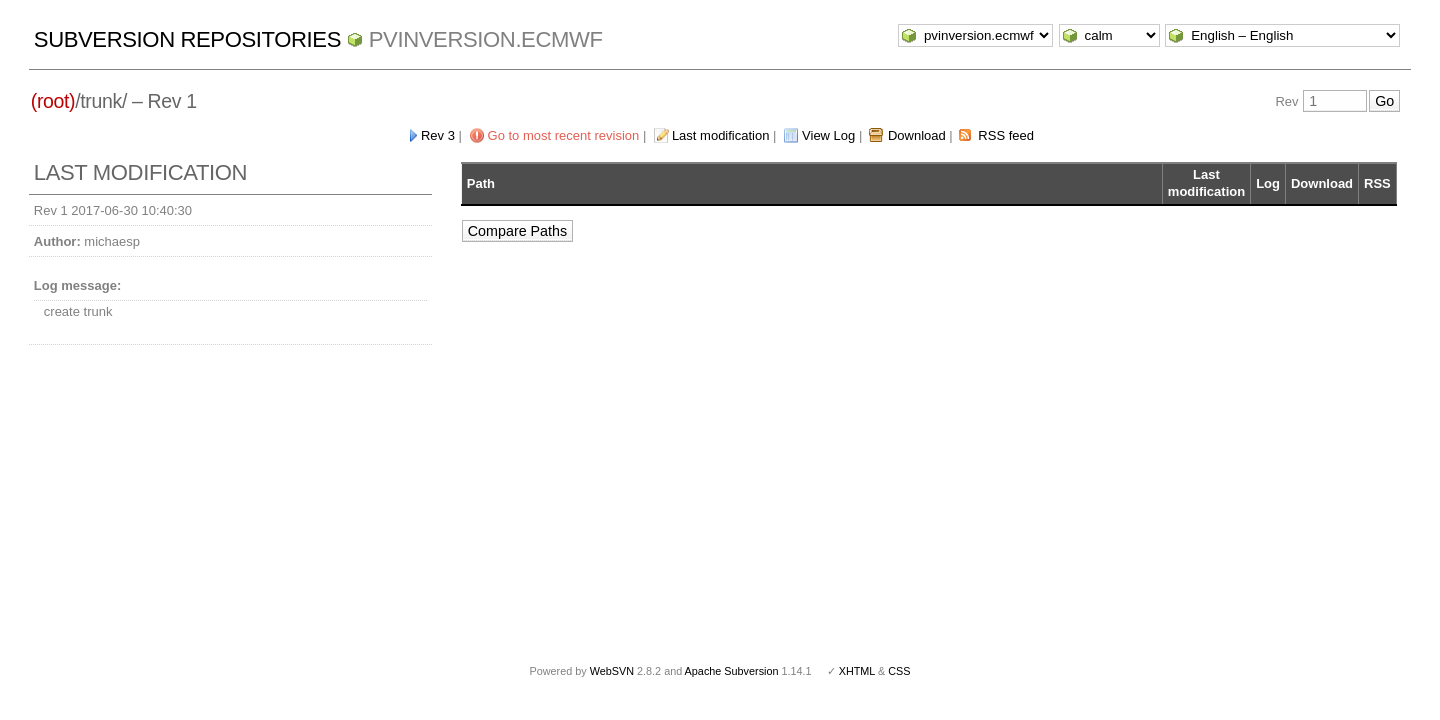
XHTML (857, 671)
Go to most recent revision (564, 135)
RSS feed (1006, 135)
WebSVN (612, 671)
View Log (828, 135)
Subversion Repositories (187, 39)
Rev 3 (438, 135)
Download (917, 135)
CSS (899, 671)
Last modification (721, 135)
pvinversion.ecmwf (486, 39)
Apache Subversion (732, 671)
